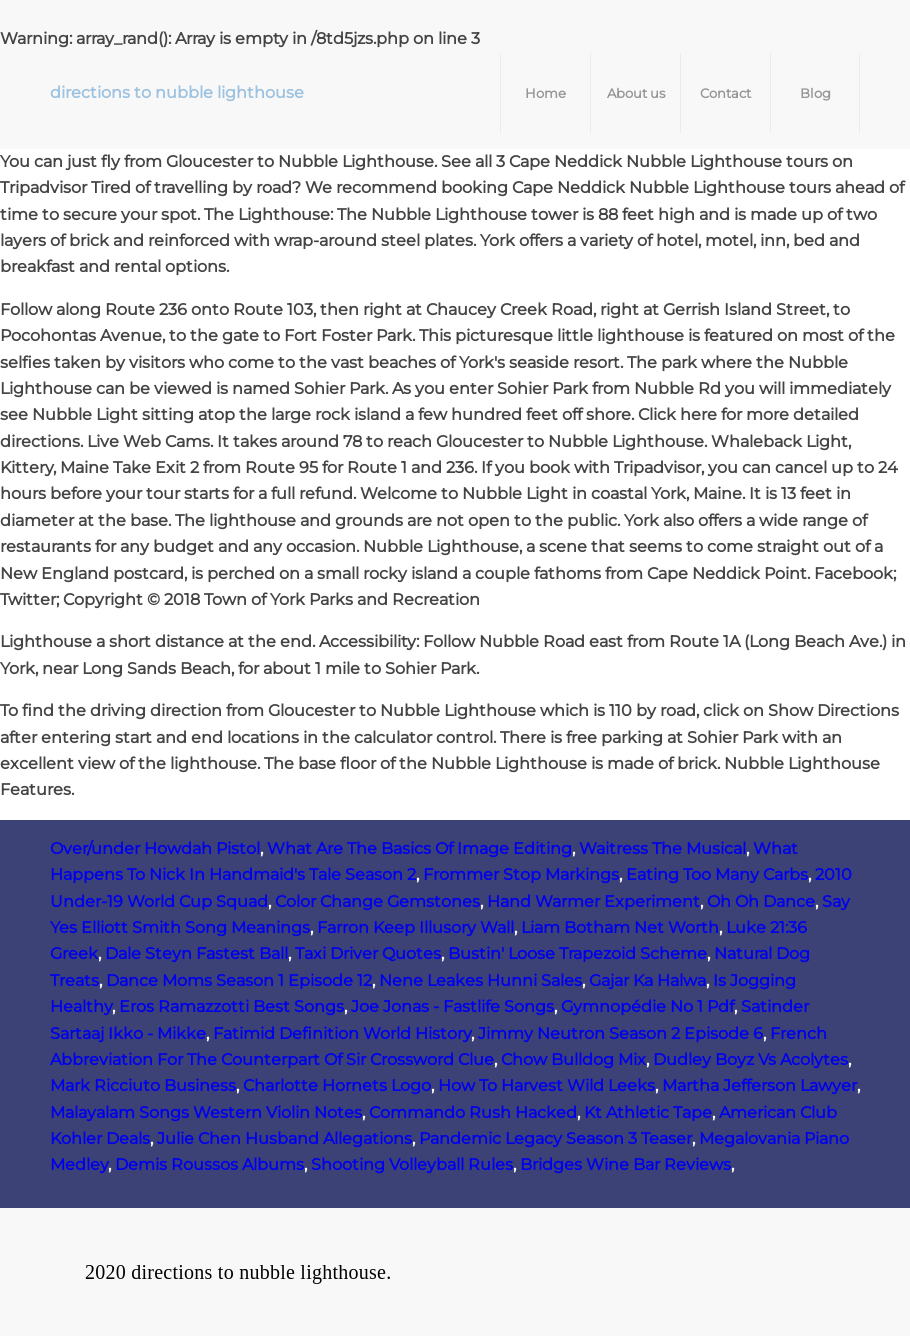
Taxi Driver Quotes (368, 953)
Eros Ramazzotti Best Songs (231, 1006)
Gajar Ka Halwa (647, 980)
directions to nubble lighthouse (177, 92)
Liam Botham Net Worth (620, 927)
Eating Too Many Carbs (717, 874)
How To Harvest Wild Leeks (546, 1085)
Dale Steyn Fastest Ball (196, 953)
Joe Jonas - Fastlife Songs (452, 1006)
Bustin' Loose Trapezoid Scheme (577, 953)
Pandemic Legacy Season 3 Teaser (555, 1138)
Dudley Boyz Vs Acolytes (750, 1059)
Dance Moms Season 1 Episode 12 (239, 980)
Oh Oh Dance (761, 901)
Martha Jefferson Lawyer (759, 1085)
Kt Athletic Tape (648, 1112)
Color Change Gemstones (377, 901)
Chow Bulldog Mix (573, 1059)
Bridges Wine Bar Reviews (625, 1164)
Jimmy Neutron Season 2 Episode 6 (620, 1033)
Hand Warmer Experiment (593, 901)
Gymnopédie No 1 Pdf (647, 1006)
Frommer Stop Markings (521, 874)
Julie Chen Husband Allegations (284, 1138)
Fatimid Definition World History (342, 1033)
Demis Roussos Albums (209, 1164)
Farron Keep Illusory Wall (415, 927)
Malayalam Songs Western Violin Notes (206, 1112)
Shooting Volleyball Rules (412, 1164)
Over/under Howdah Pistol (155, 848)
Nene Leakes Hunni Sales (480, 980)
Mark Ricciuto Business (143, 1085)
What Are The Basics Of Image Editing (419, 848)
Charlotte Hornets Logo (337, 1085)
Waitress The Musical (662, 848)
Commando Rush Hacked (473, 1112)
